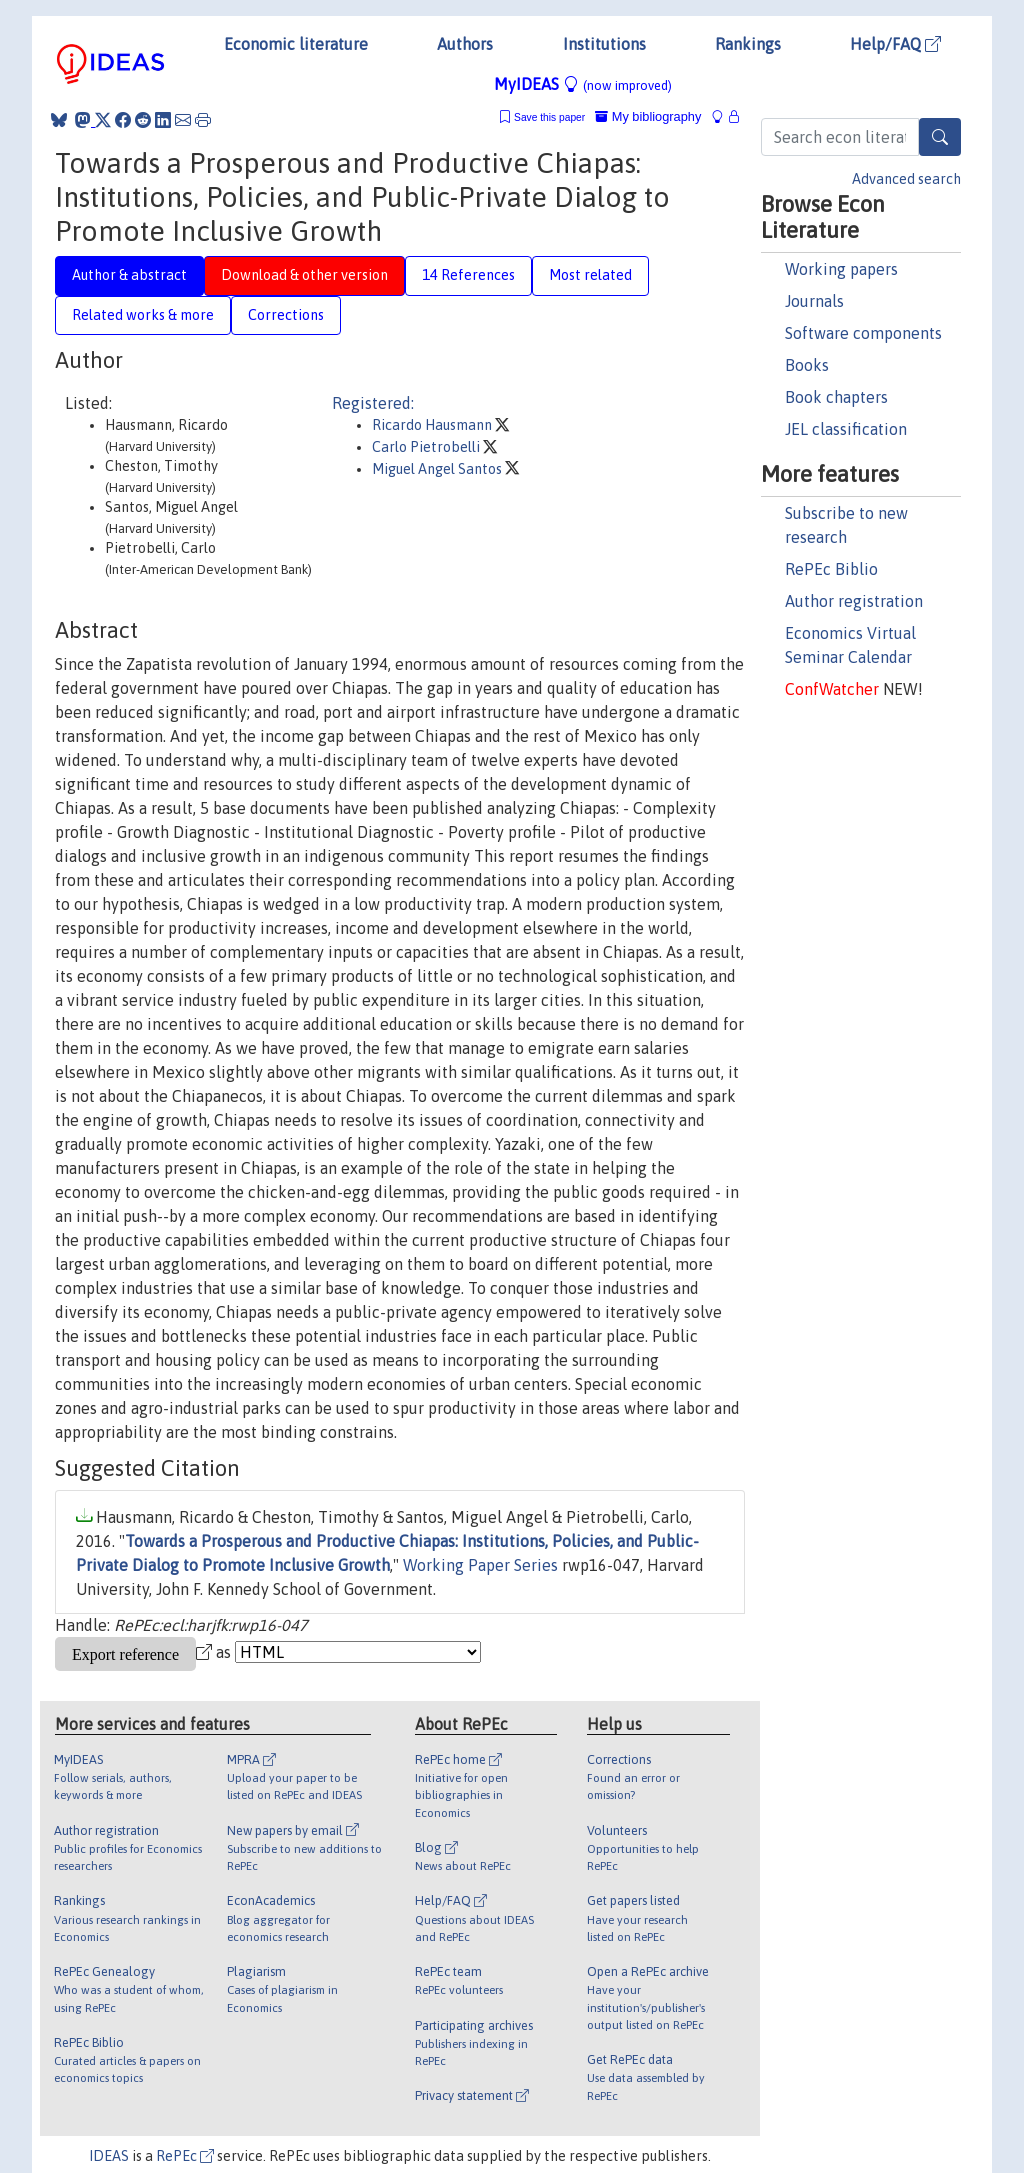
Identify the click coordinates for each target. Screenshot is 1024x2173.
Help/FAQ (895, 44)
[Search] (940, 137)
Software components (863, 333)
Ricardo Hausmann (433, 425)
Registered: (373, 403)
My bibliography (648, 116)
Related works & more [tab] (143, 315)
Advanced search (906, 179)
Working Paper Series (480, 1565)
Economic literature (296, 44)
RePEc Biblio (831, 569)
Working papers (841, 269)
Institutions (604, 44)
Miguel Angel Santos (438, 469)
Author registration (854, 601)
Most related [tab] (590, 275)
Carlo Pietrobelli (427, 447)
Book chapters (836, 397)
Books (807, 365)
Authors (465, 44)
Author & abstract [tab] (129, 275)
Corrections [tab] (286, 315)
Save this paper (549, 117)
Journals (814, 301)
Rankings (748, 44)
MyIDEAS (583, 84)
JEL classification (846, 429)
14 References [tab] (468, 275)
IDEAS (109, 2156)
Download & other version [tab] (304, 275)
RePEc (185, 2156)
